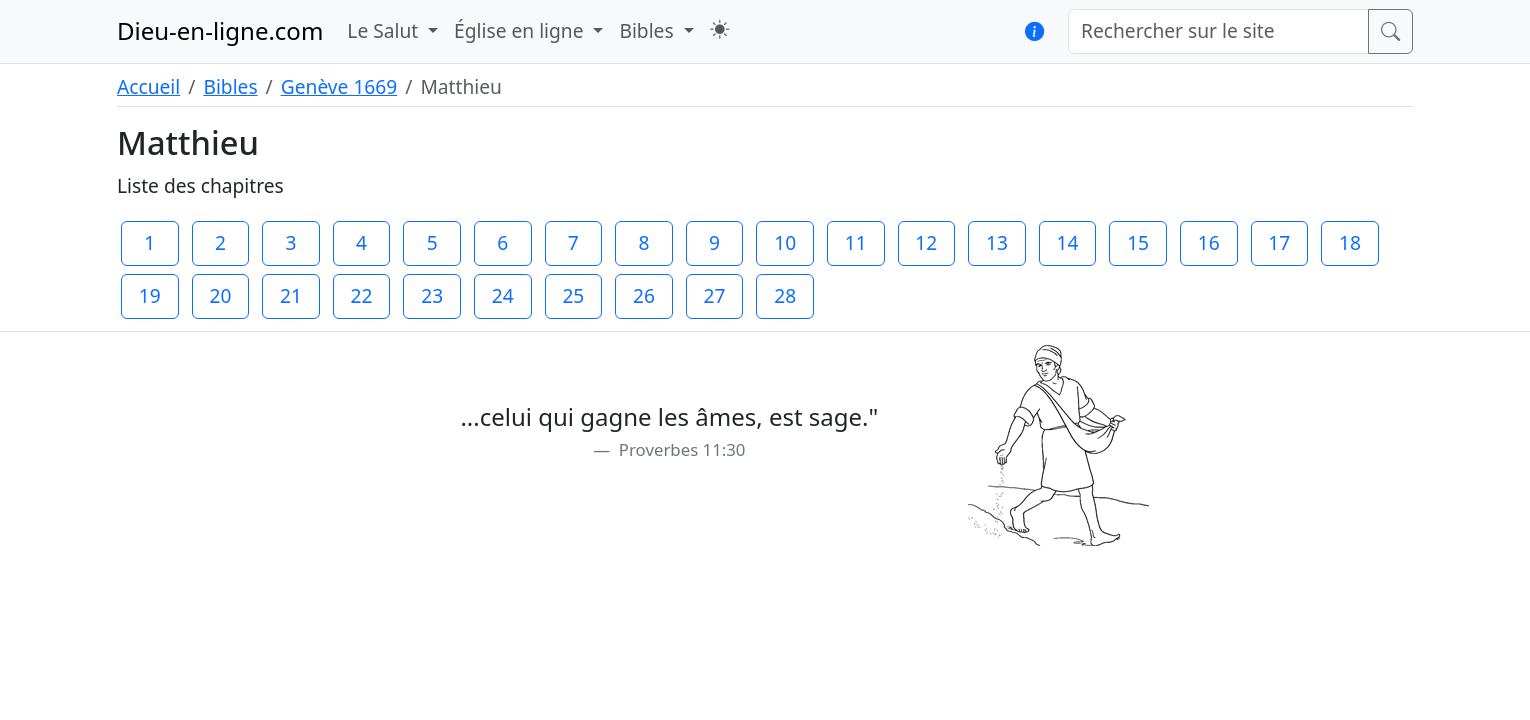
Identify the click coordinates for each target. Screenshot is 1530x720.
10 (785, 242)
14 (1068, 242)
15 (1138, 242)
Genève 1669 (339, 86)
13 (997, 242)
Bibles (230, 86)
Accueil (148, 86)
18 (1350, 242)
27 (715, 295)
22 (362, 295)
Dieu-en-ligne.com (220, 30)
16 (1209, 242)
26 (644, 295)
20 (220, 295)
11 (856, 242)
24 (503, 295)
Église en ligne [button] (521, 30)
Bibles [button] (648, 30)
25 (573, 295)
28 (785, 295)
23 (432, 295)
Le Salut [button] (385, 30)
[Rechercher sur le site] (1218, 31)
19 (150, 295)
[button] (719, 29)
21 (291, 295)
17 (1279, 242)
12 (926, 242)
